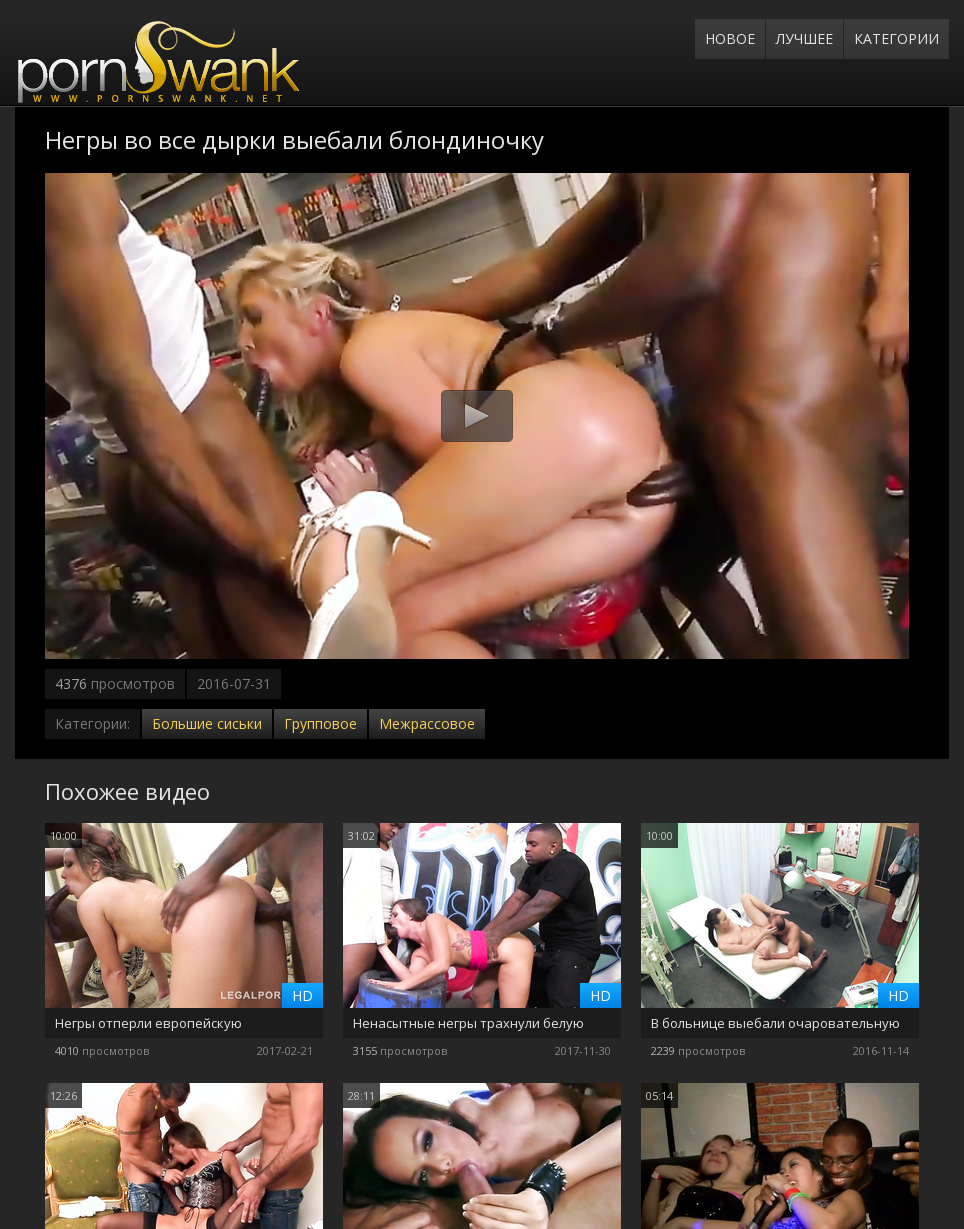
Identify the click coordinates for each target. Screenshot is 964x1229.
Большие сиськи (207, 723)
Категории (896, 38)
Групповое (320, 723)
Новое (730, 38)
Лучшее (804, 38)
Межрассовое (427, 723)
